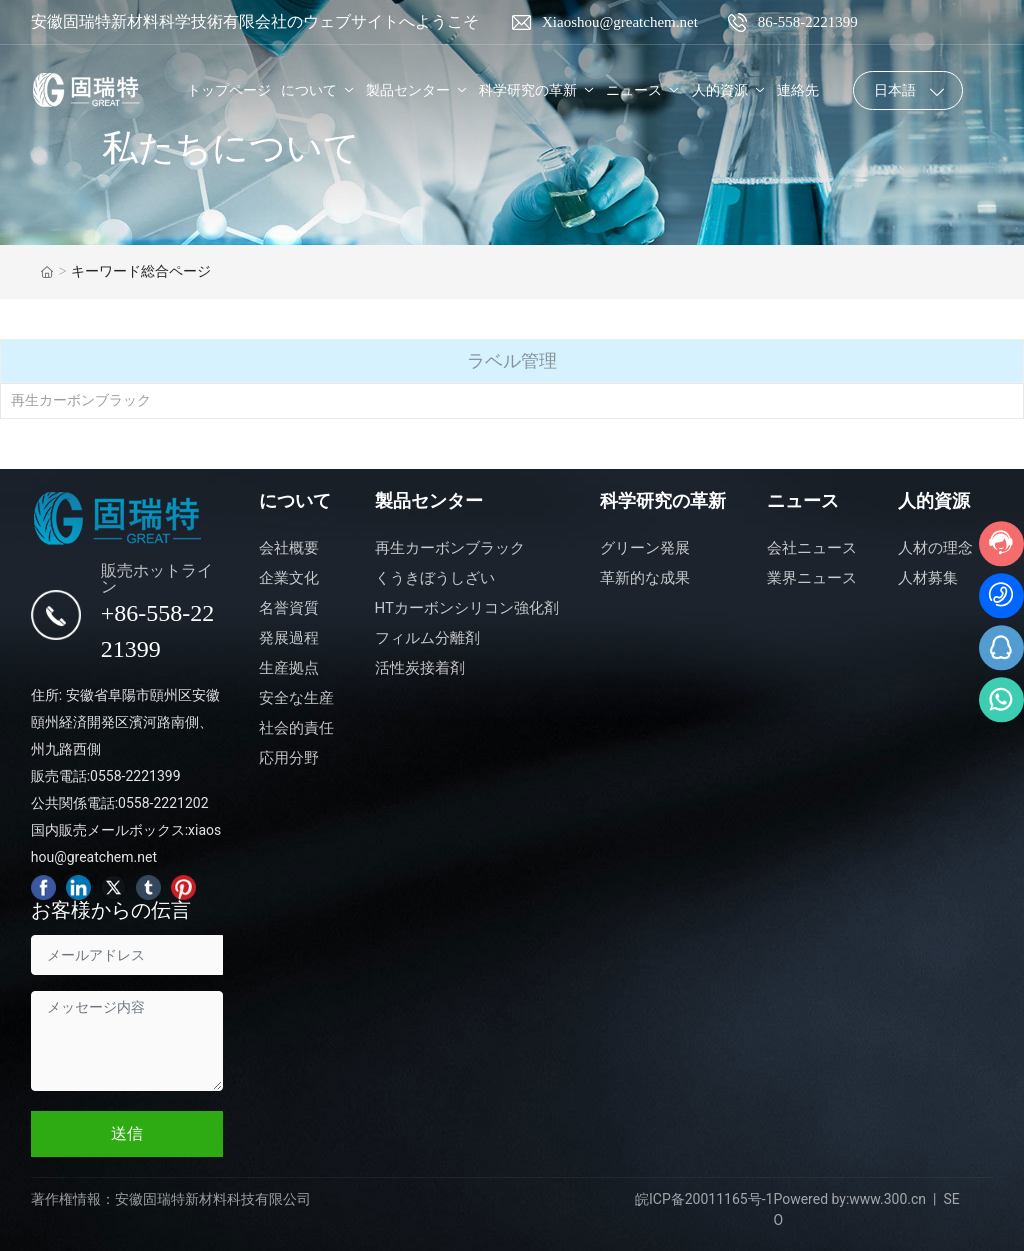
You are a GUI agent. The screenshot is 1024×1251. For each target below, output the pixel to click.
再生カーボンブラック (81, 400)
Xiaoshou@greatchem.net (620, 22)
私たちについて (231, 148)
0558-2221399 (135, 776)
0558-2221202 (163, 803)
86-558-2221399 (808, 22)
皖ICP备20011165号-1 (704, 1199)
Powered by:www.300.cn (849, 1199)
